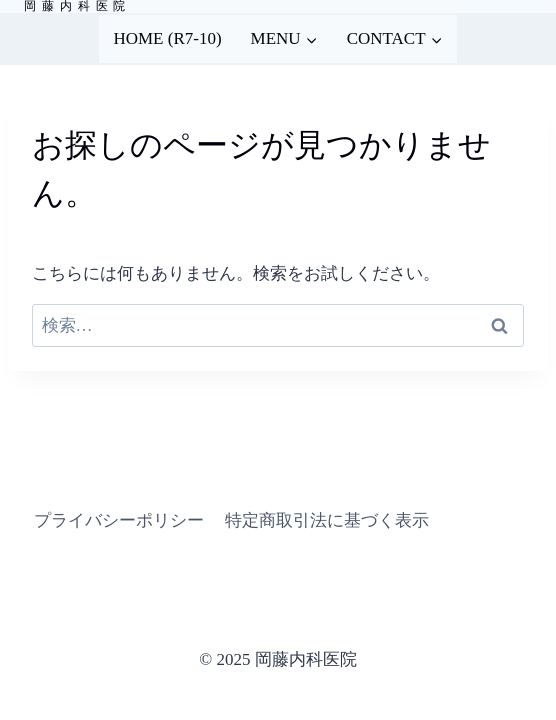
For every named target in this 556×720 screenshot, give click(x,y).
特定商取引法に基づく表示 (327, 520)
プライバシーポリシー (119, 520)
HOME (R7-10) (167, 38)
